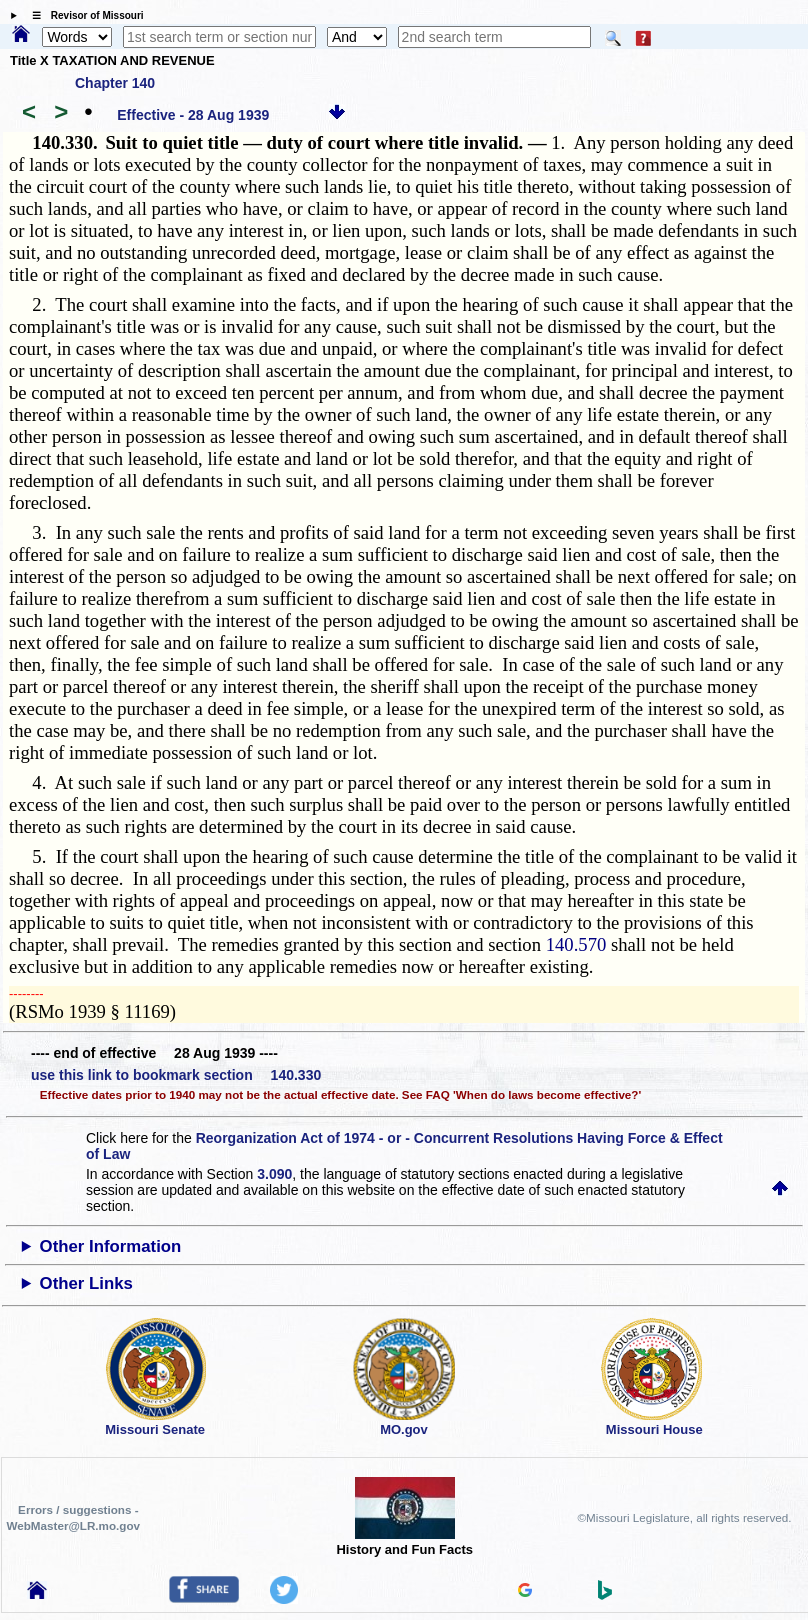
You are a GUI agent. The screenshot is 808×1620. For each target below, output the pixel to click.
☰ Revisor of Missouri (83, 15)
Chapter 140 (115, 83)
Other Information (111, 1246)
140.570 (576, 944)
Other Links (86, 1283)
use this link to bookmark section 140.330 (176, 1075)
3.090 (274, 1174)
